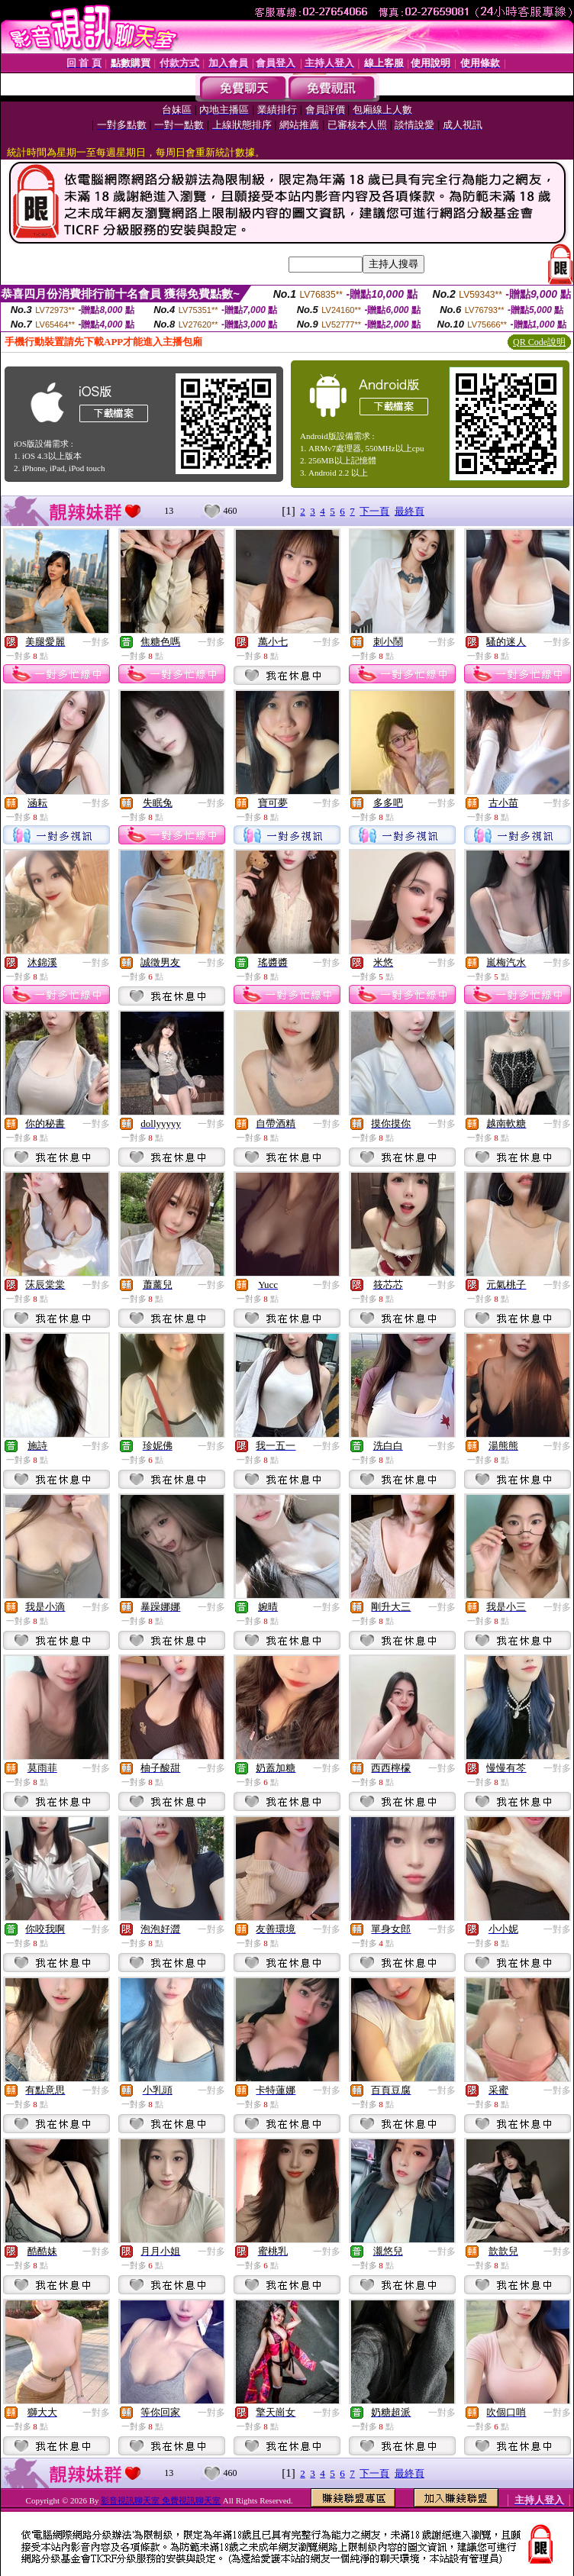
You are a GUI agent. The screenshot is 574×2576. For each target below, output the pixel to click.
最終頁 (409, 511)
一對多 (96, 642)
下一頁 (374, 511)
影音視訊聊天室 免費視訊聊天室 (161, 2500)
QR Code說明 (539, 342)
